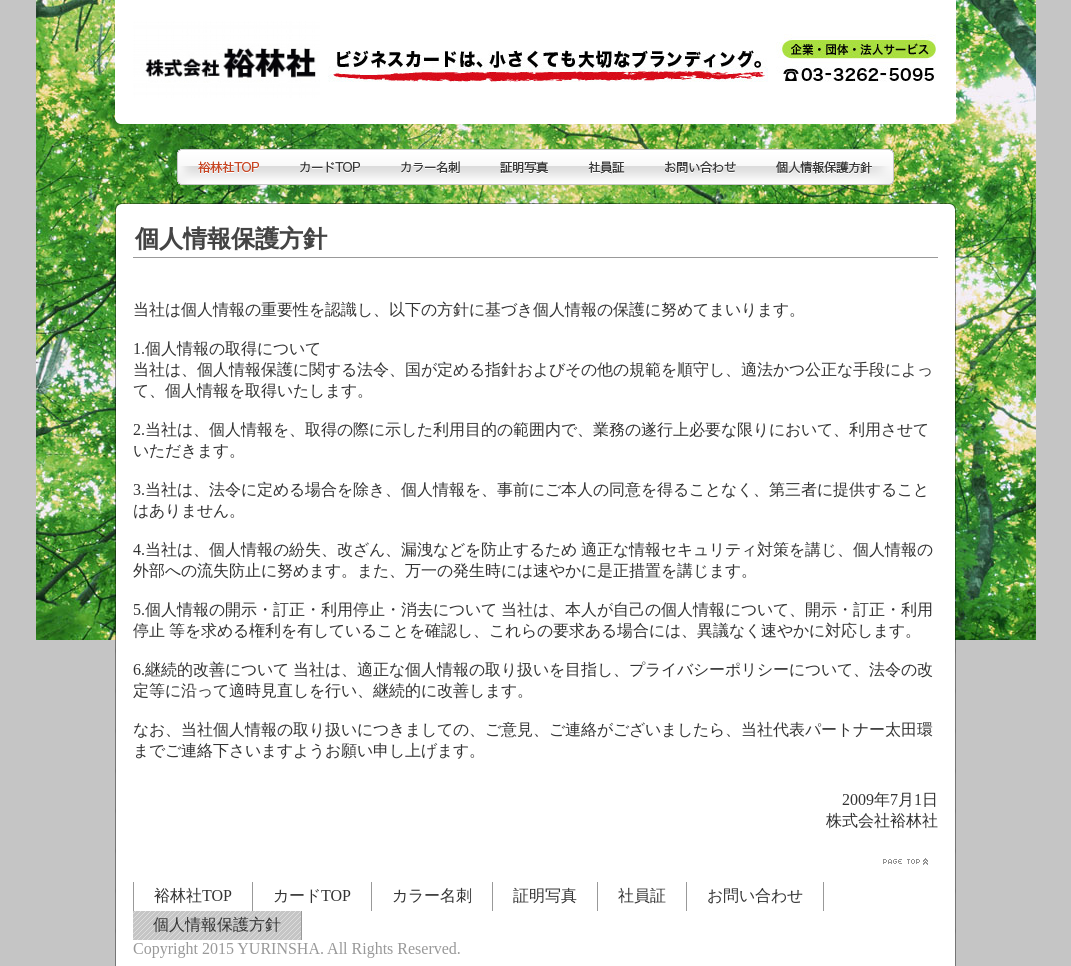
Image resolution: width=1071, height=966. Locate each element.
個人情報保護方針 (217, 924)
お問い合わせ (755, 895)
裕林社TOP (193, 895)
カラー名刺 (432, 895)
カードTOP (312, 895)
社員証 (642, 895)
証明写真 (545, 895)
